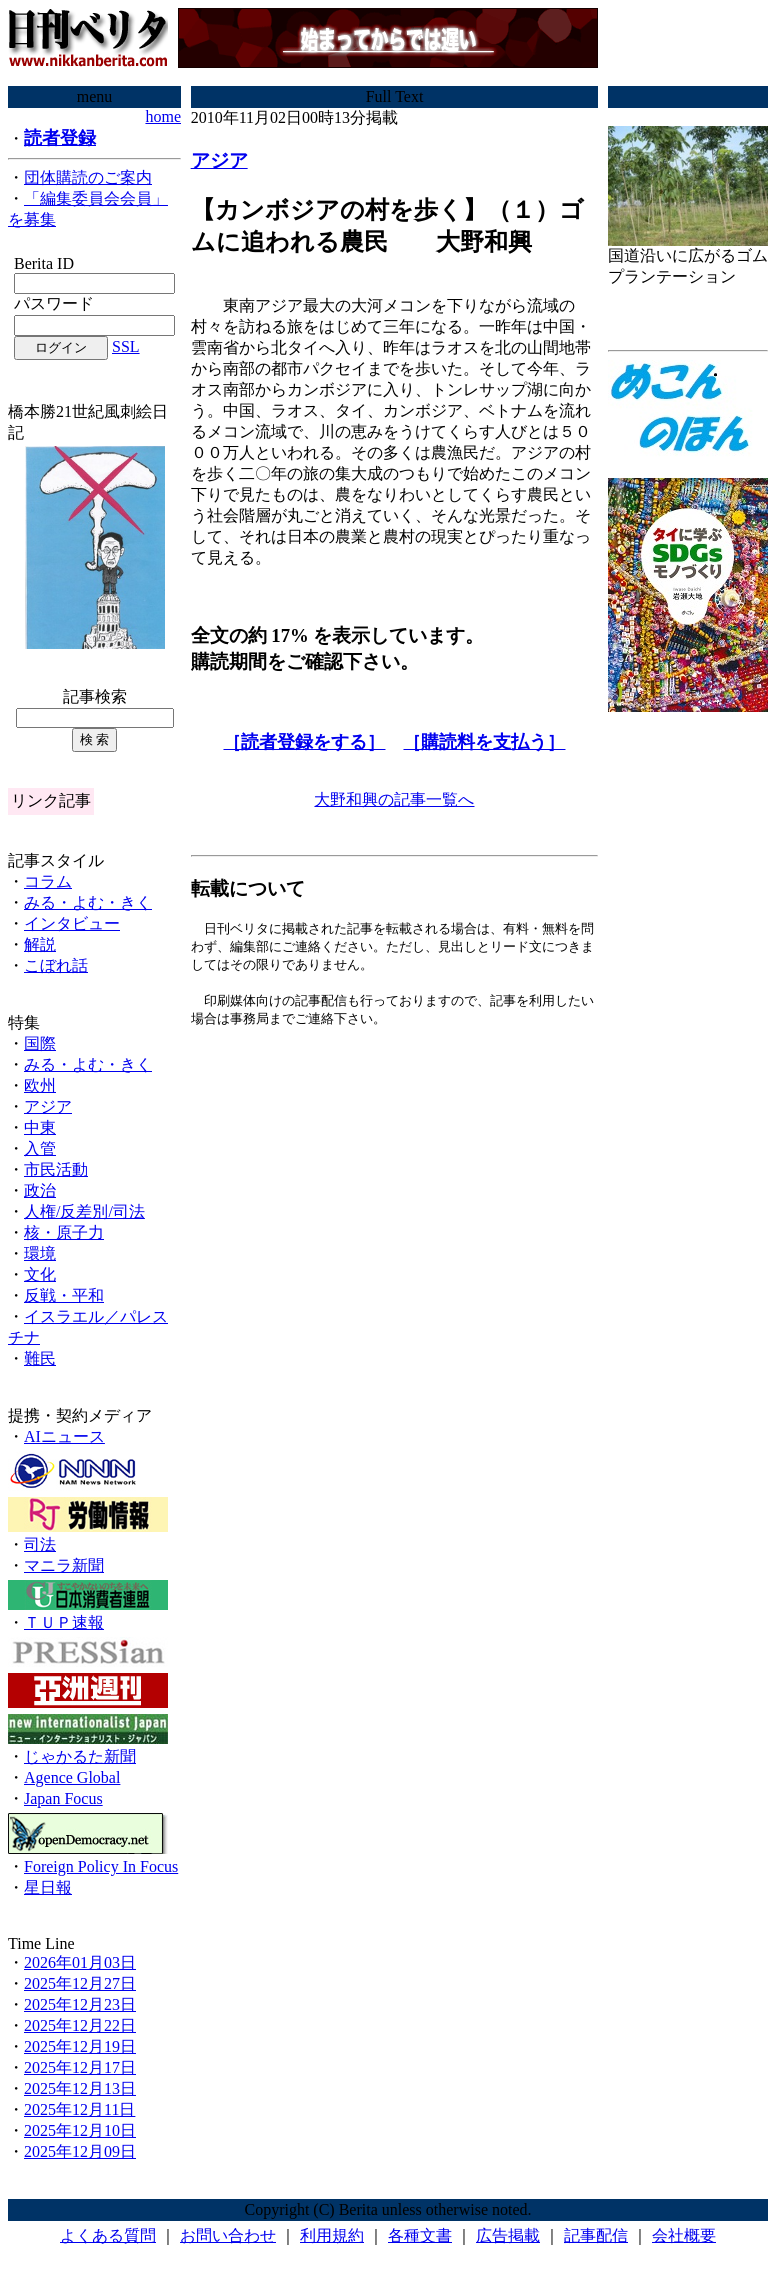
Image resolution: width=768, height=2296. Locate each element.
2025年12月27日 (80, 1983)
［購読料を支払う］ (484, 742)
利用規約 (332, 2235)
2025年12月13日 (80, 2088)
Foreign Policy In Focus (101, 1866)
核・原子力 (64, 1232)
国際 (40, 1043)
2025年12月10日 (80, 2130)
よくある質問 (108, 2235)
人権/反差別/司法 (84, 1211)
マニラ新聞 (64, 1565)
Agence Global (72, 1777)
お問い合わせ (228, 2235)
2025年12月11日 (79, 2109)
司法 (40, 1544)
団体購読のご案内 (88, 177)
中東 (40, 1127)
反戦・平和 (64, 1295)
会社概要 (684, 2235)
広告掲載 (508, 2235)
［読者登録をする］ (304, 742)
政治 (40, 1190)
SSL (126, 346)
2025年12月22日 (80, 2025)
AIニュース (64, 1436)
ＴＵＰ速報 (64, 1622)
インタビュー (72, 923)
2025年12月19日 (80, 2046)
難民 (40, 1358)
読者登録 (60, 138)
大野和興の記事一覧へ (394, 799)
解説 (40, 944)
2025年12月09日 (80, 2151)
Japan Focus (63, 1798)
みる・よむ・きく (88, 902)
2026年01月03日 (80, 1962)
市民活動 (56, 1169)
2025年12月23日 (80, 2004)
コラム (48, 881)
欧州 (40, 1085)
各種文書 (420, 2235)
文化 (40, 1274)
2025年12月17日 (80, 2067)
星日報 (48, 1887)
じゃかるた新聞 (80, 1756)
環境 (40, 1253)
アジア (48, 1106)
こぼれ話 (56, 965)
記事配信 (596, 2235)
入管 (40, 1148)
